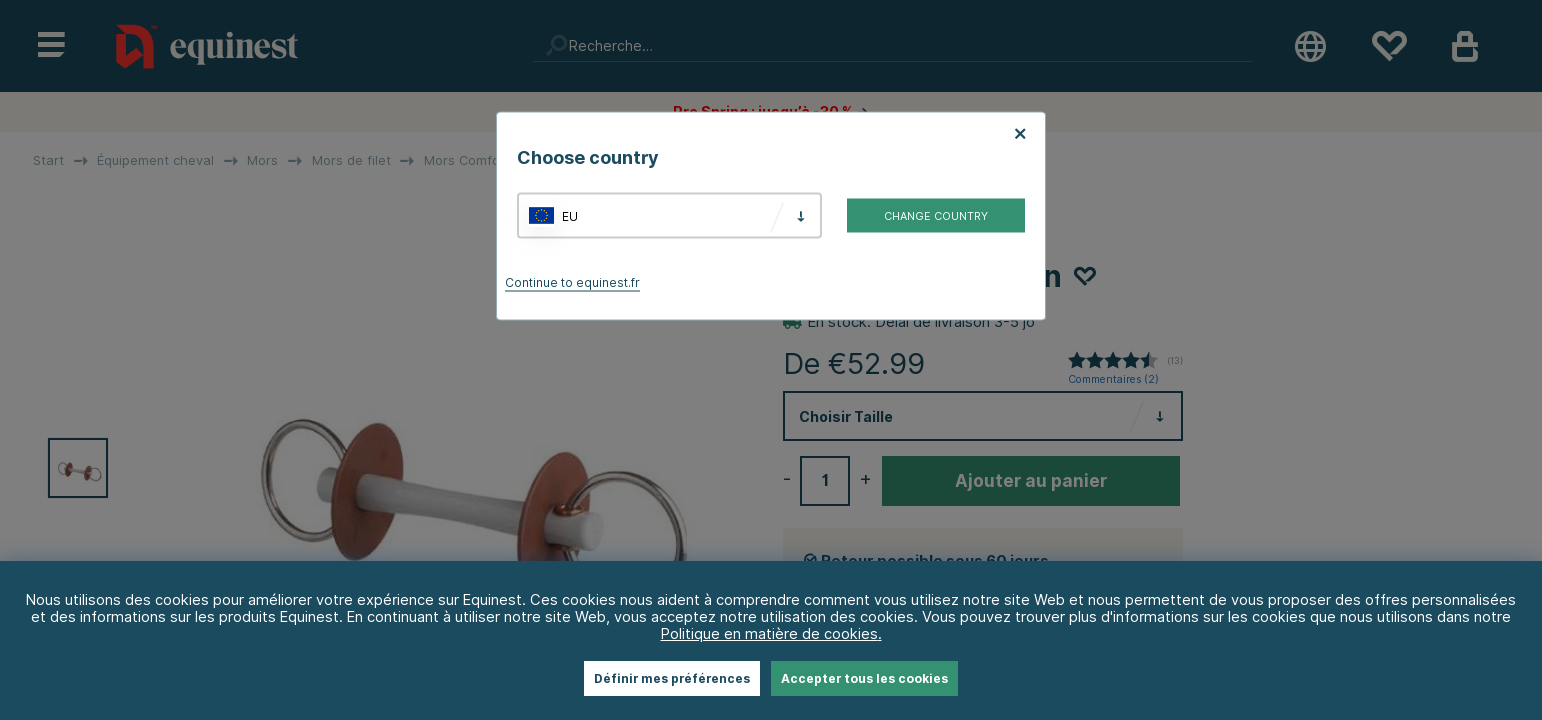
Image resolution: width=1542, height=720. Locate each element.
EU (570, 215)
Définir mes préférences (672, 678)
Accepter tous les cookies (864, 678)
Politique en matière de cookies (769, 633)
